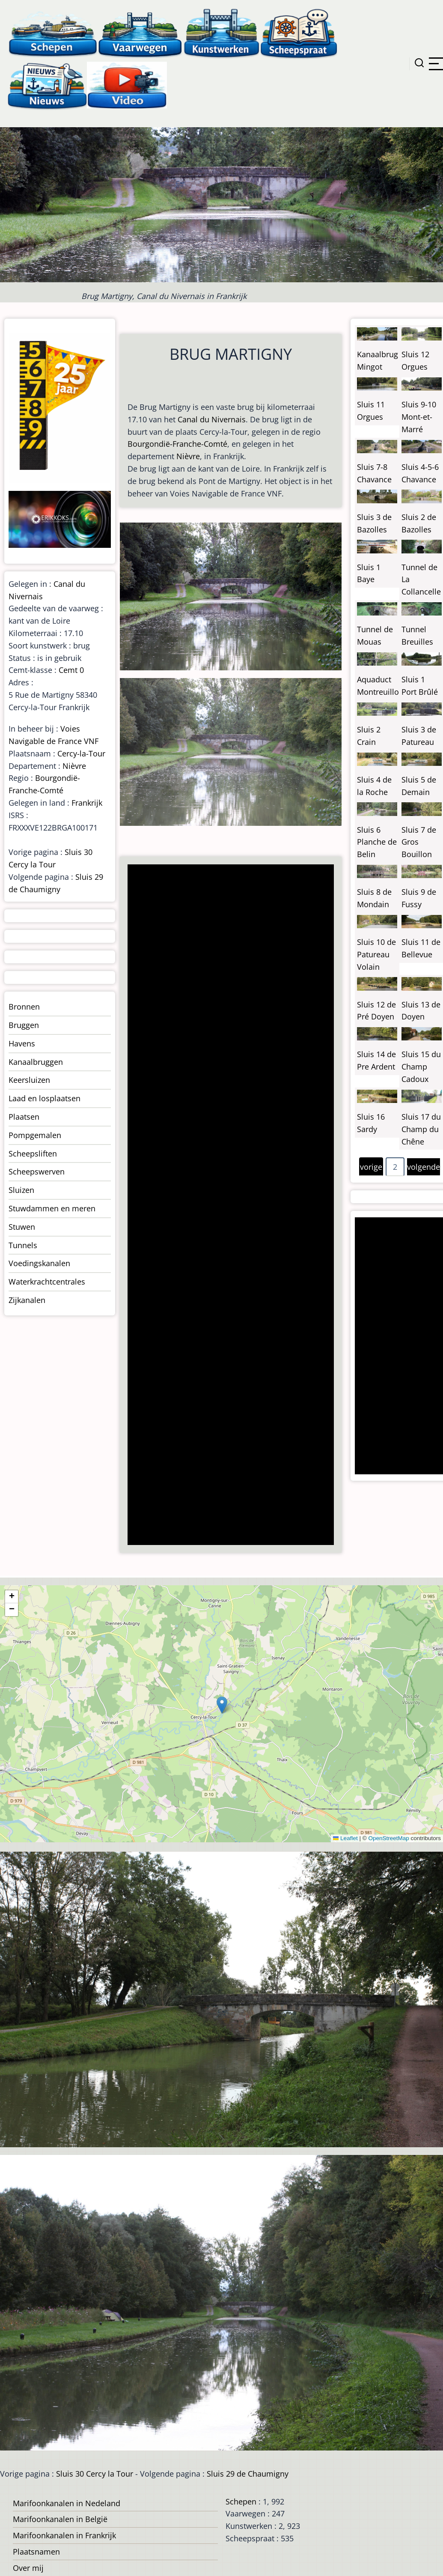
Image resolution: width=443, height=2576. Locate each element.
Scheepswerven (37, 1171)
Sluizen (21, 1190)
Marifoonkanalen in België (60, 2519)
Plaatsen (24, 1117)
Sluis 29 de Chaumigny (247, 2473)
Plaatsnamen (36, 2551)
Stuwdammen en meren (52, 1208)
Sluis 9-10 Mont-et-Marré (418, 416)
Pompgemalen (35, 1135)
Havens (22, 1043)
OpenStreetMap (388, 1838)
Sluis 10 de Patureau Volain (376, 954)
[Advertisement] (229, 1205)
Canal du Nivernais (212, 419)
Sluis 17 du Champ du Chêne (421, 1129)
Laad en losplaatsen (44, 1098)
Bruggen (24, 1025)
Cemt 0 (71, 670)
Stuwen (22, 1227)
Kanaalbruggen (36, 1062)
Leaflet (345, 1838)
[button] (222, 1705)
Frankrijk (86, 803)
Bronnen (24, 1006)
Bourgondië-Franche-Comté (177, 444)
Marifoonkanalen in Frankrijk (64, 2535)
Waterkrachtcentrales (47, 1281)
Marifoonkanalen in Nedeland (66, 2503)
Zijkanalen (27, 1300)
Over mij (28, 2568)
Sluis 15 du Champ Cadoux (421, 1066)
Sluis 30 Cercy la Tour (94, 2473)
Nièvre (188, 456)
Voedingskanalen (39, 1263)
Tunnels (23, 1245)
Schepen (241, 2501)
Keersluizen (29, 1080)
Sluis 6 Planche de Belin (377, 842)
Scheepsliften (33, 1153)
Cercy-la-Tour (81, 753)
